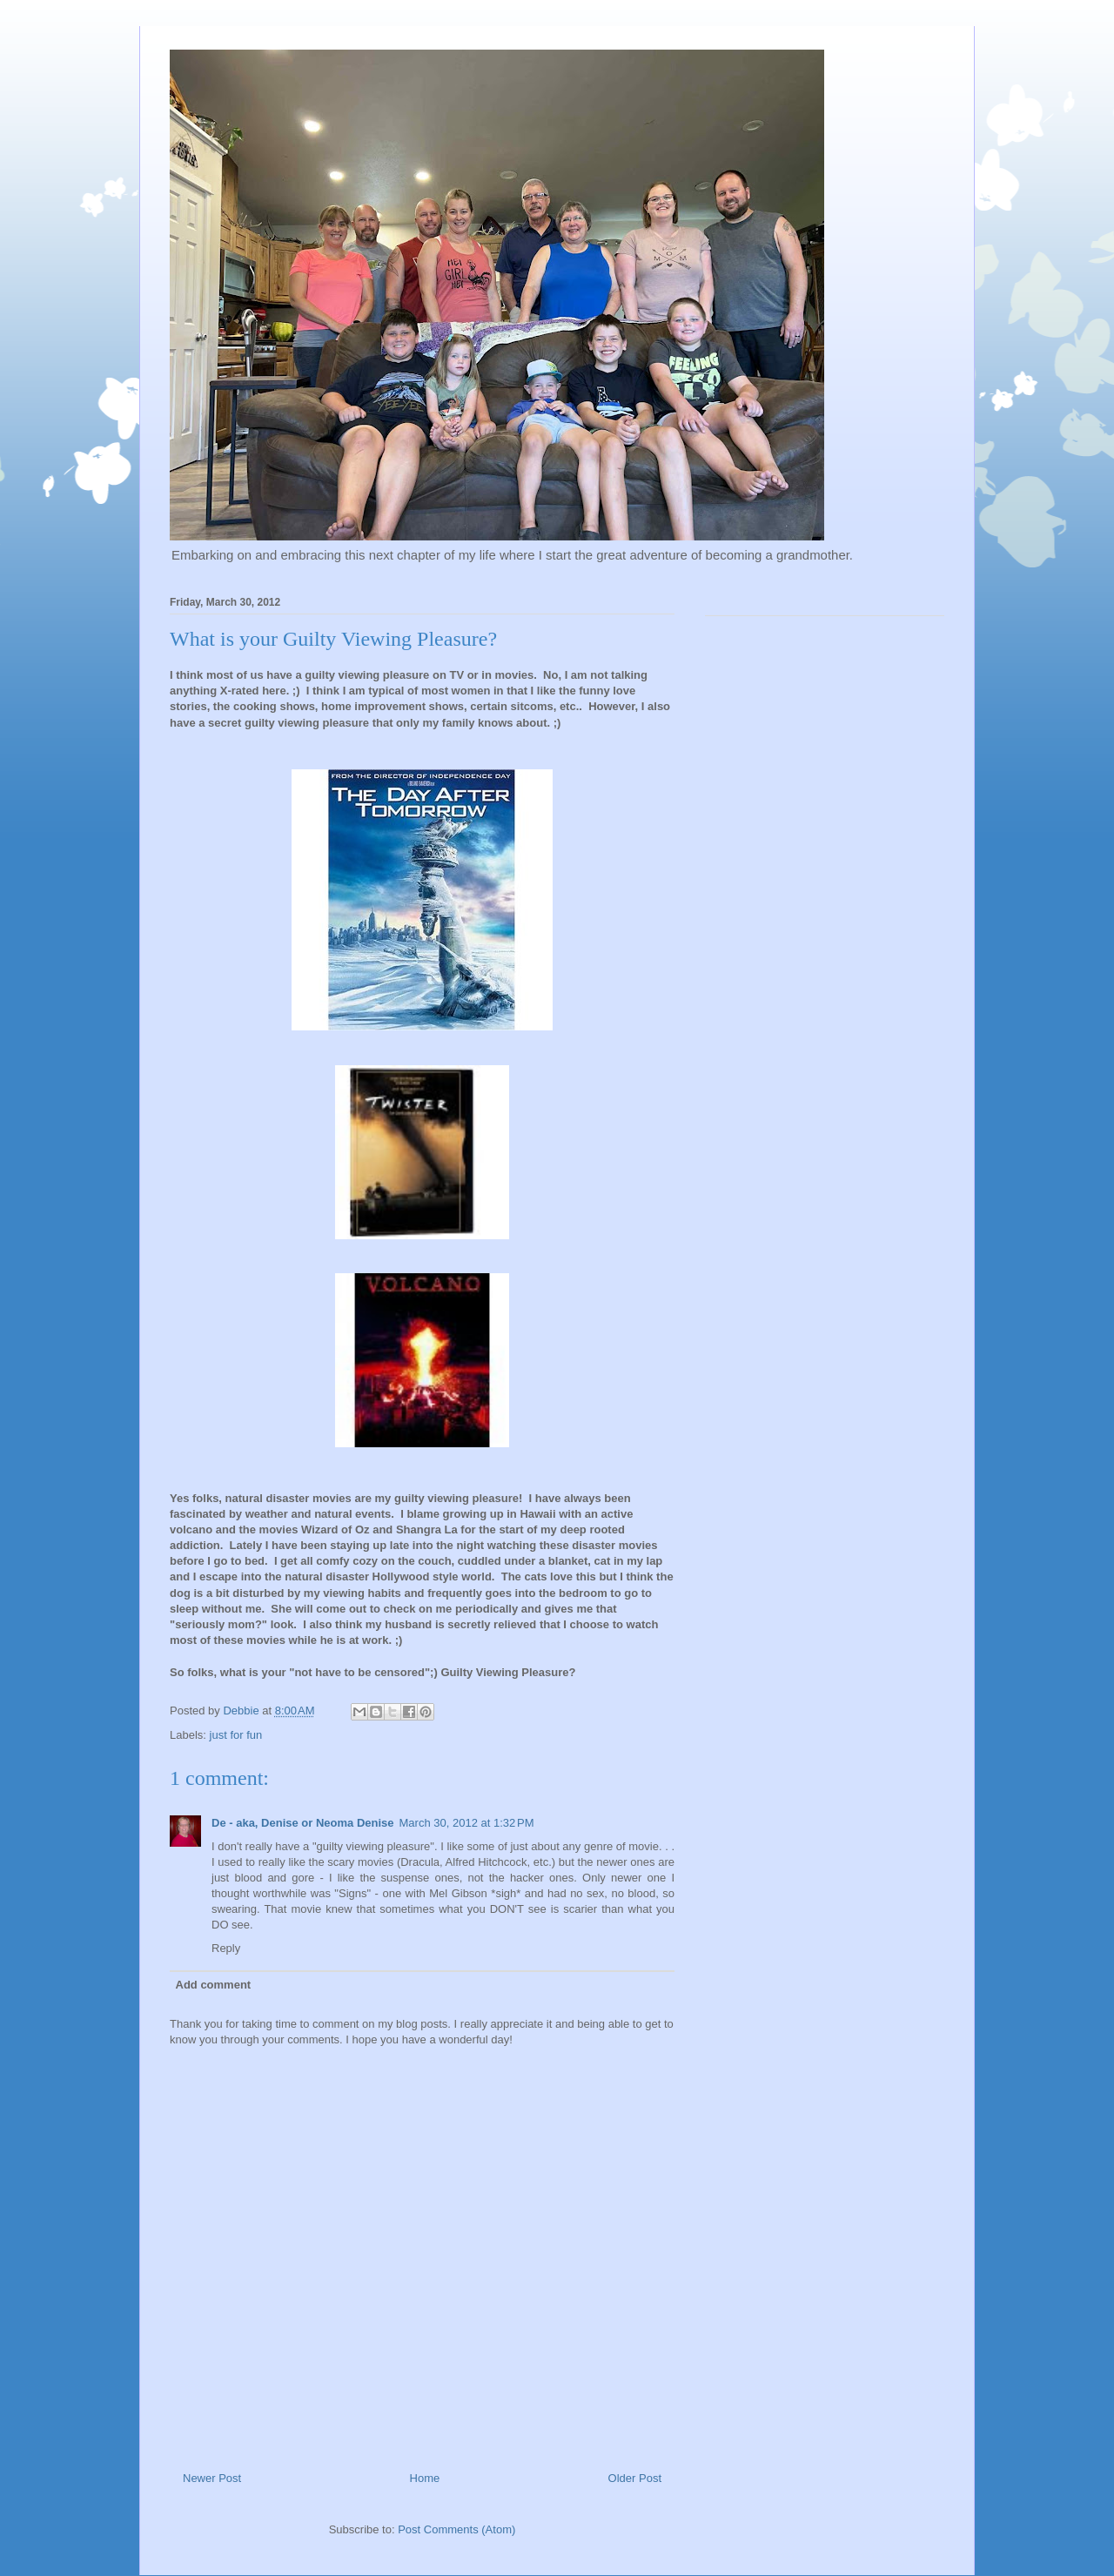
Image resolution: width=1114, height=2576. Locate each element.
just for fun (236, 1734)
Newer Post (212, 2478)
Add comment (214, 1984)
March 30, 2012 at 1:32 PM (466, 1822)
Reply (225, 1948)
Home (425, 2478)
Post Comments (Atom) (456, 2529)
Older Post (634, 2478)
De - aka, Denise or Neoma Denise (302, 1822)
